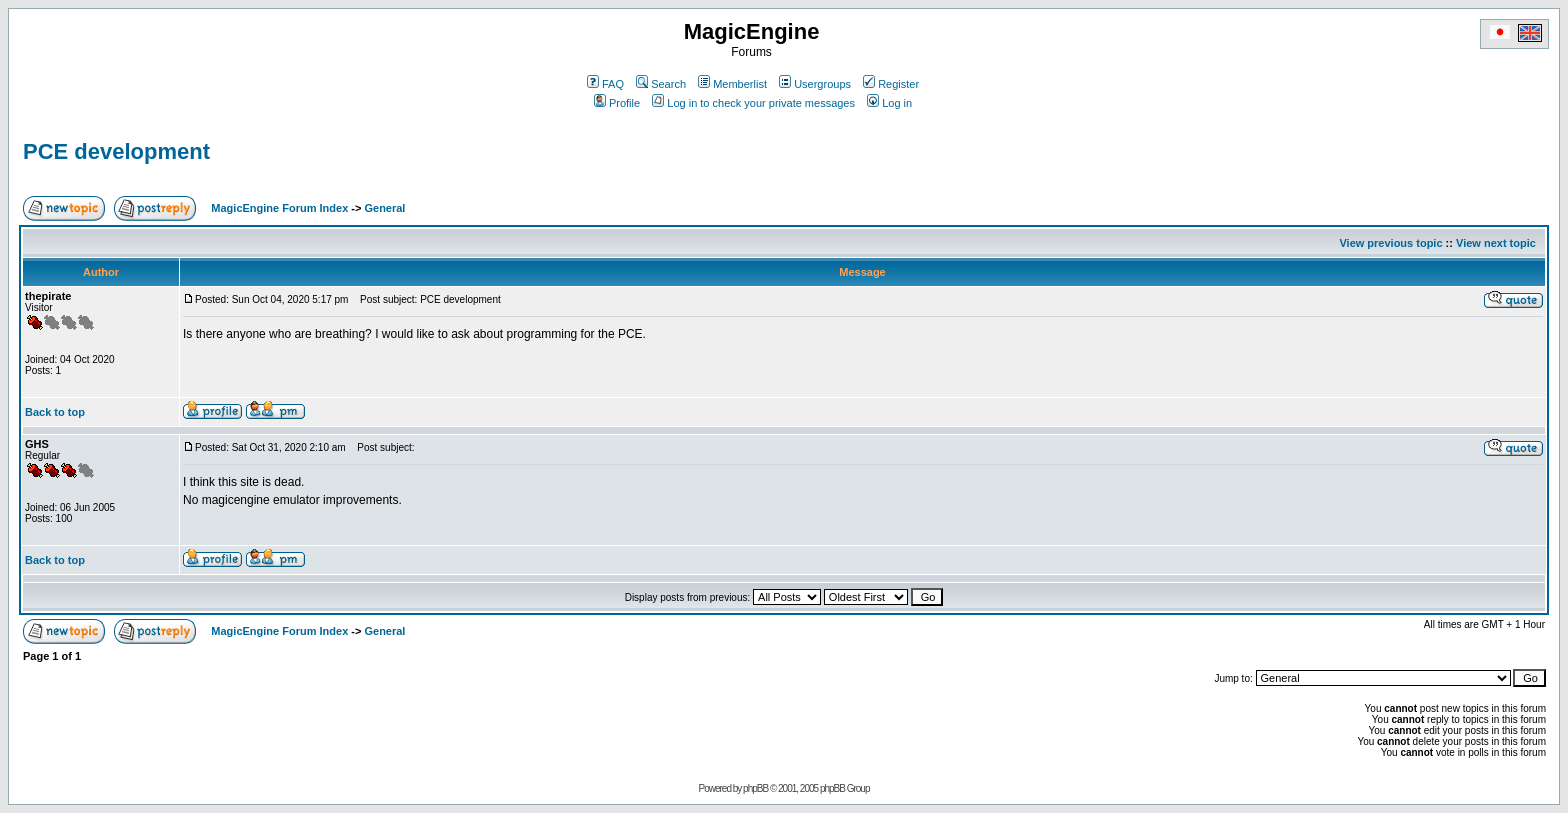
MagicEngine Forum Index (279, 208)
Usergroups (815, 84)
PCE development (116, 151)
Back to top (55, 412)
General (384, 208)
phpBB (755, 788)
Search (661, 84)
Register (891, 84)
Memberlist (732, 84)
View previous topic (1390, 243)
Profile (617, 103)
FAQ (605, 84)
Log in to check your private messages (753, 103)
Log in (889, 103)
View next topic (1496, 243)
